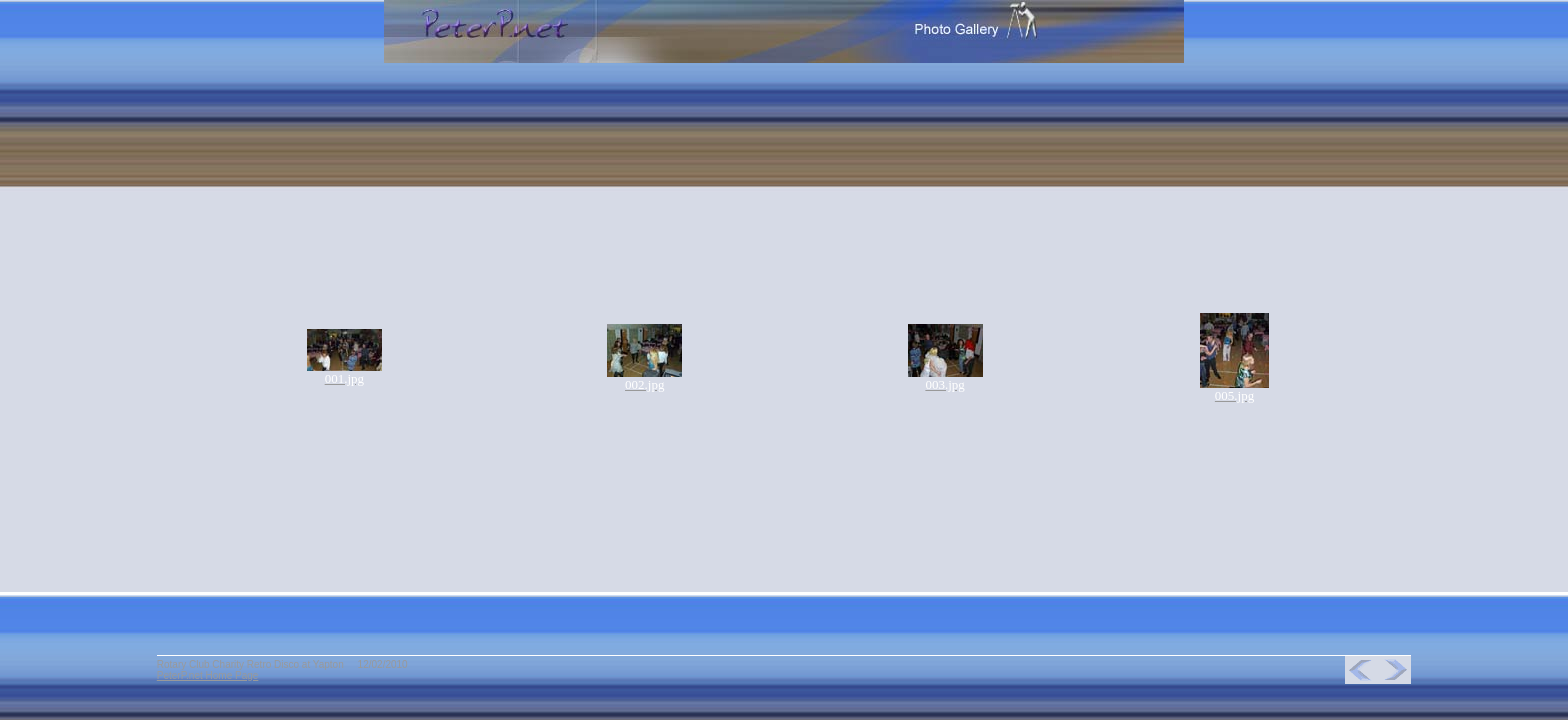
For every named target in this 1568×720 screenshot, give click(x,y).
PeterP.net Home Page (208, 675)
